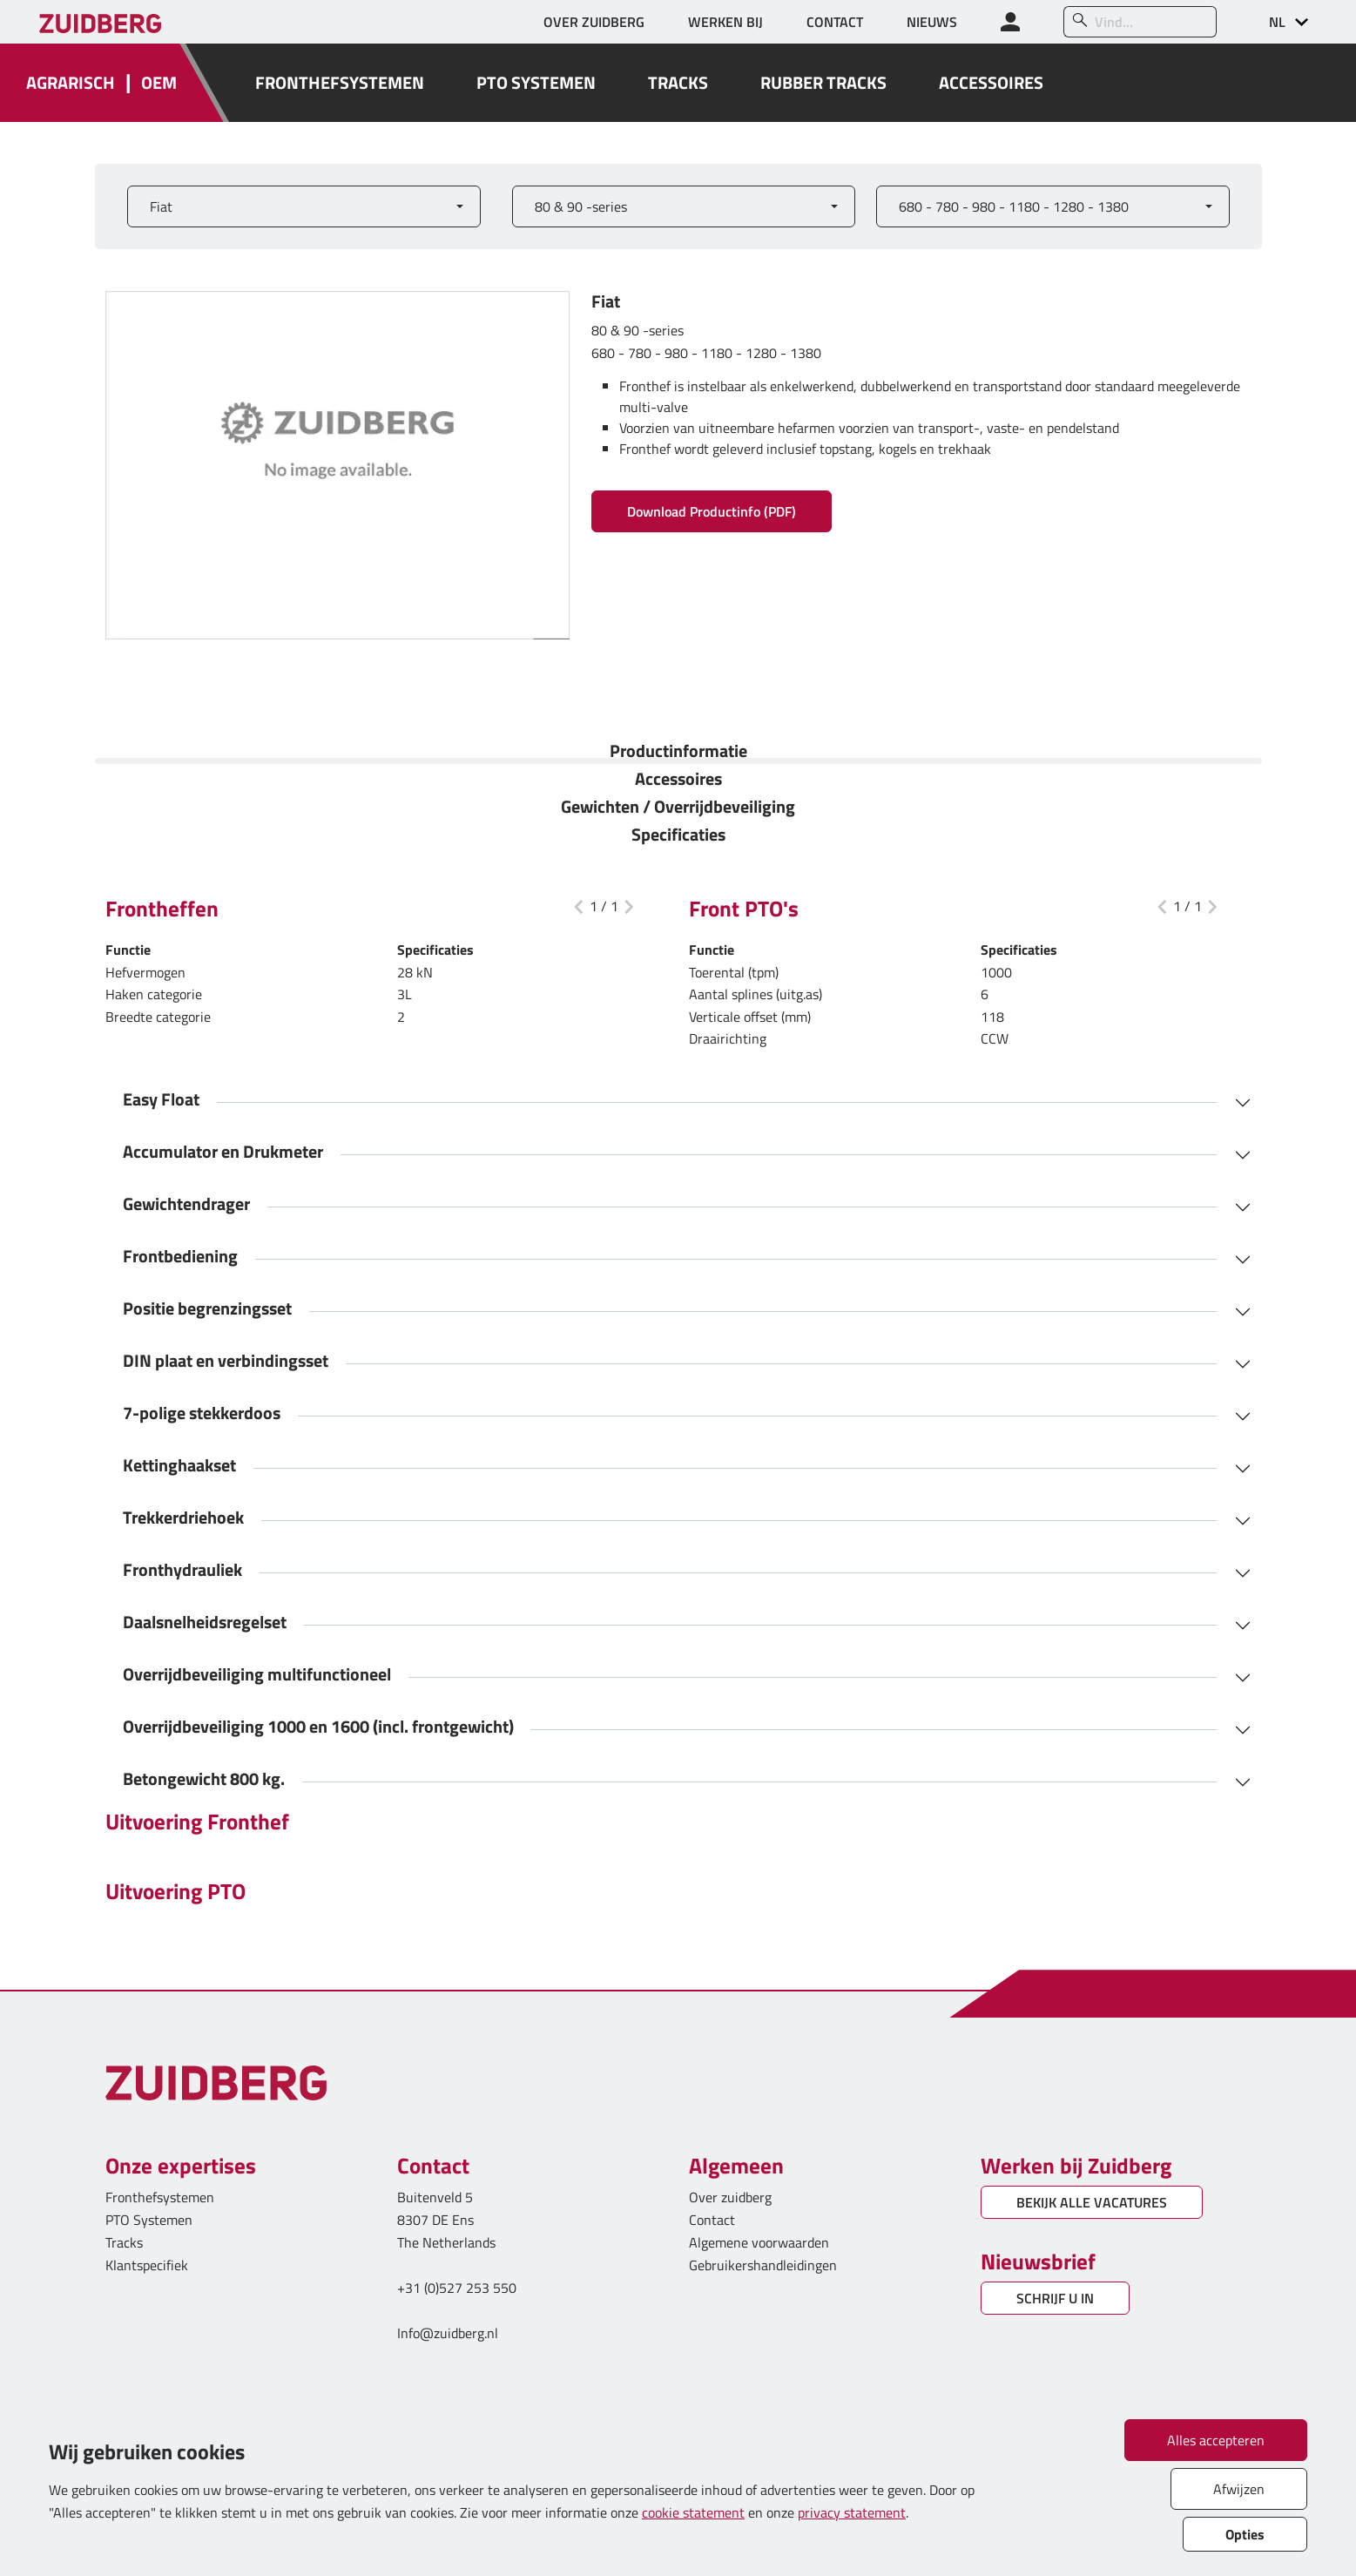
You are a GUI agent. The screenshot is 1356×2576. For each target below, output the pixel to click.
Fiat (161, 206)
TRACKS (678, 83)
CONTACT (834, 21)
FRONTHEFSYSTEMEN (339, 83)
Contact (712, 2219)
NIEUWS (932, 21)
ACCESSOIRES (991, 83)
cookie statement (693, 2512)
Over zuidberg (730, 2197)
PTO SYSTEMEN (536, 83)
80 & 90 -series (581, 206)
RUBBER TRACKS (823, 83)
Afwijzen (1239, 2488)
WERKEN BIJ (725, 21)
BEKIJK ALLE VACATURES (1091, 2202)
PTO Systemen (148, 2219)
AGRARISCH (70, 83)
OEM (159, 83)
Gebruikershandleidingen (763, 2265)
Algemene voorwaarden (759, 2242)
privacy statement (852, 2512)
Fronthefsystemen (159, 2197)
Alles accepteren (1216, 2440)
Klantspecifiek (146, 2265)
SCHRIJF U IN (1055, 2298)
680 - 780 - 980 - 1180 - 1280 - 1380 (1014, 206)
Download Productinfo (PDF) (711, 511)
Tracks (124, 2242)
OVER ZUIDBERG (593, 21)
